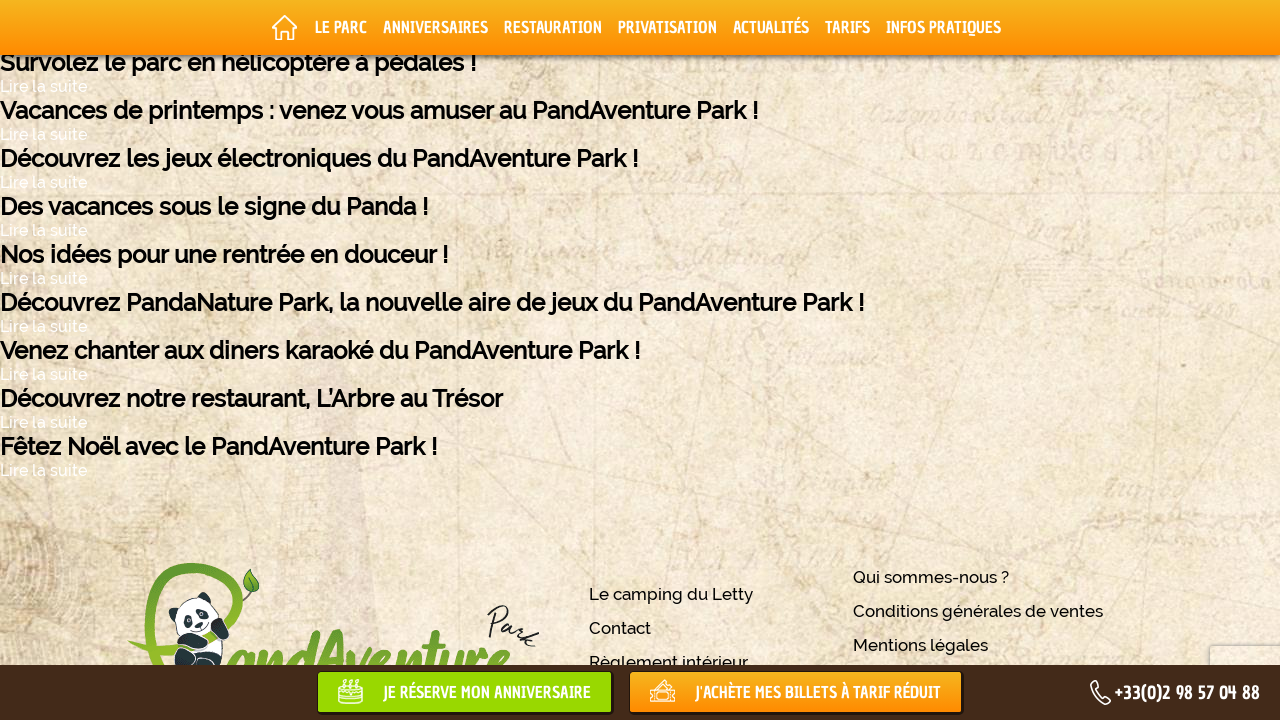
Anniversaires (435, 27)
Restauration (553, 27)
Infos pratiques (943, 27)
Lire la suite (43, 86)
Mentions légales (920, 645)
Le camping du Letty (671, 594)
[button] (30, 698)
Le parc (341, 27)
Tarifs (847, 27)
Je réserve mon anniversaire (487, 692)
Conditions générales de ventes (978, 611)
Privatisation (667, 27)
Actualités (771, 27)
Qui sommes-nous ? (931, 577)
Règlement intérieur (668, 662)
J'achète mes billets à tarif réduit (818, 692)
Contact (620, 628)
